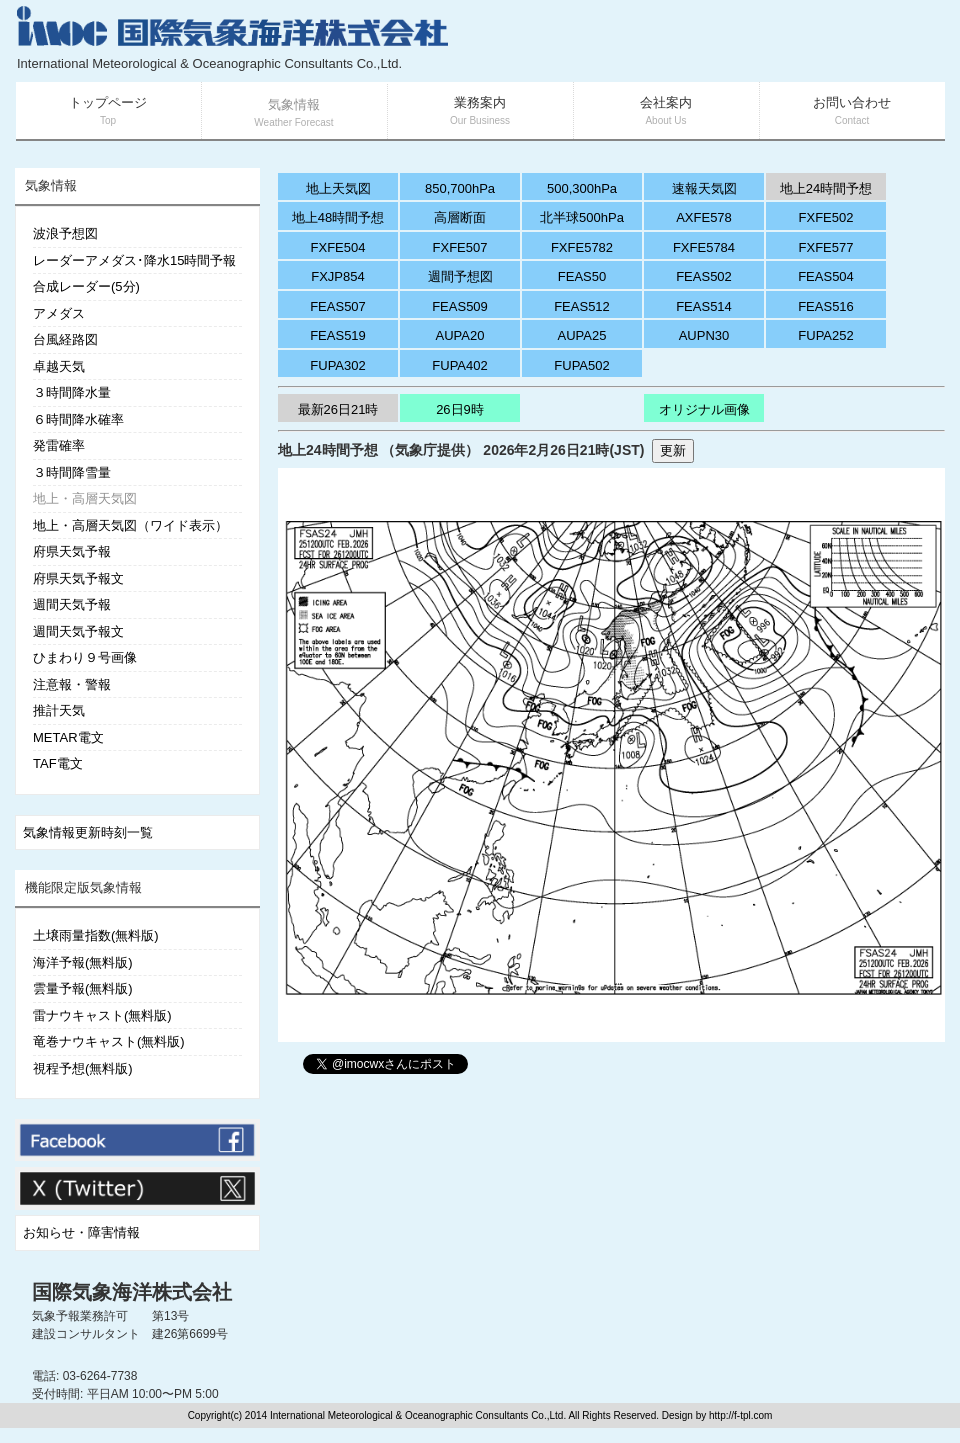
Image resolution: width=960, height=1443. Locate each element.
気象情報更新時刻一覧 (88, 832)
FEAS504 (826, 276)
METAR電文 (68, 737)
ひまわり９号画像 (85, 657)
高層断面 (460, 217)
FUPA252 (825, 335)
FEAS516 (826, 306)
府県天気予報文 (78, 578)
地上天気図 (338, 188)
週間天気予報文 (78, 631)
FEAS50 (582, 276)
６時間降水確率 (78, 419)
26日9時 (460, 409)
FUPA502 (581, 365)
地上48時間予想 (338, 217)
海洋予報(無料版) (83, 962)
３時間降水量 (72, 392)
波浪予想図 (65, 233)
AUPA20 (460, 335)
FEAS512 (582, 306)
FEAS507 (338, 306)
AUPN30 (704, 335)
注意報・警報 (72, 684)
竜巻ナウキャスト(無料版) (109, 1041)
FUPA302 (337, 365)
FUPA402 (459, 365)
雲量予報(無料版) (83, 988)
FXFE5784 (704, 247)
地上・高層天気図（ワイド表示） (130, 525)
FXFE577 (826, 247)
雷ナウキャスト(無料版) (102, 1015)
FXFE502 (826, 217)
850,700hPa (460, 188)
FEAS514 (704, 306)
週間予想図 (460, 276)
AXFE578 (704, 217)
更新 (673, 450)
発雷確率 (59, 445)
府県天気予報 (72, 551)
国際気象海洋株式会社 (132, 1292)
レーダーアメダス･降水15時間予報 (134, 260)
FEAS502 (704, 276)
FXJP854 (337, 276)
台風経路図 (65, 339)
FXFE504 (338, 247)
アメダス (59, 313)
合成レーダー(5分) (86, 286)
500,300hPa (582, 188)
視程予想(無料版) (83, 1068)
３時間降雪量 (72, 472)
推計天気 (59, 710)
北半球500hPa (582, 217)
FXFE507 (460, 247)
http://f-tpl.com (740, 1415)
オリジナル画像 (704, 409)
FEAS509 (460, 306)
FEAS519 (338, 335)
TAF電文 (58, 763)
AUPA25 (582, 335)
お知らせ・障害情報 (81, 1232)
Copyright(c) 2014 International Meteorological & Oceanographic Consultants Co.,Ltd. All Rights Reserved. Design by (448, 1415)
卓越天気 (59, 366)
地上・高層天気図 (85, 498)
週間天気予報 (72, 604)
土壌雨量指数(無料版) (96, 935)
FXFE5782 (582, 247)
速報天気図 (704, 188)
